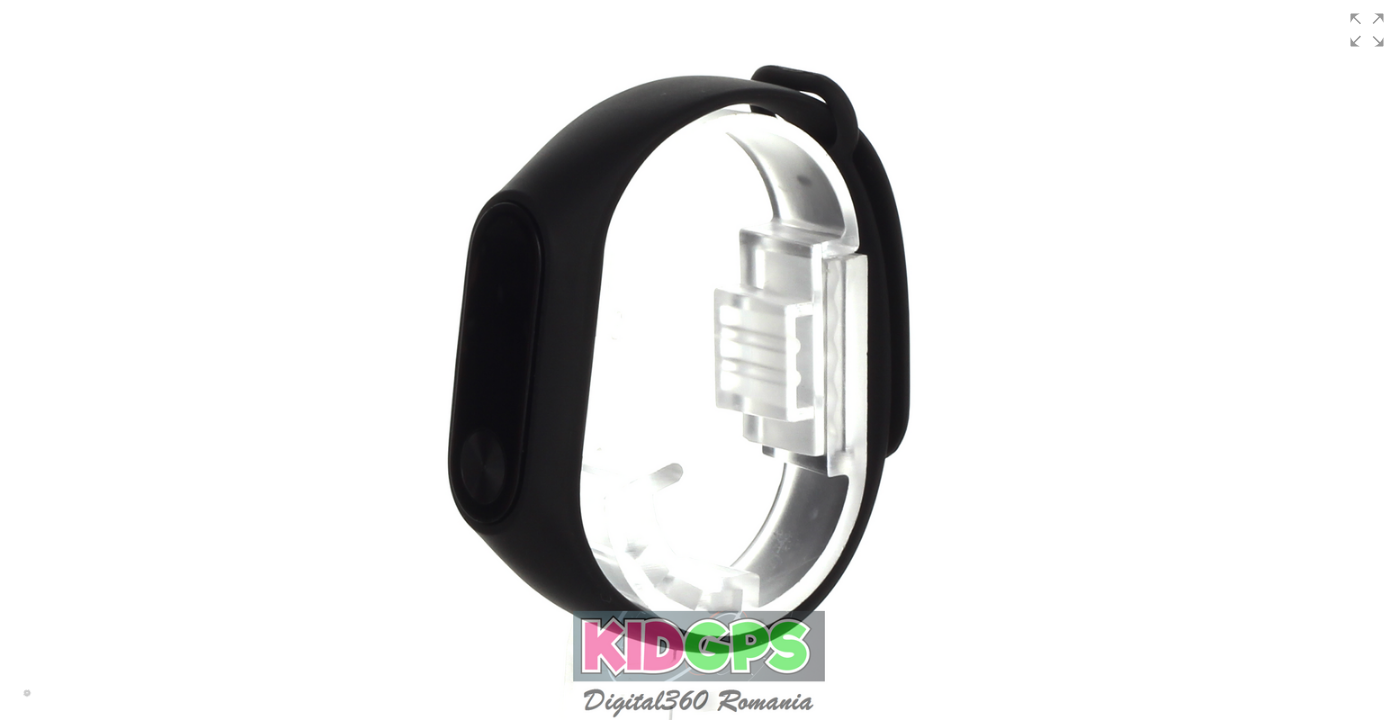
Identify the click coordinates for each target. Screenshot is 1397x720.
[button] (1367, 30)
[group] (698, 360)
